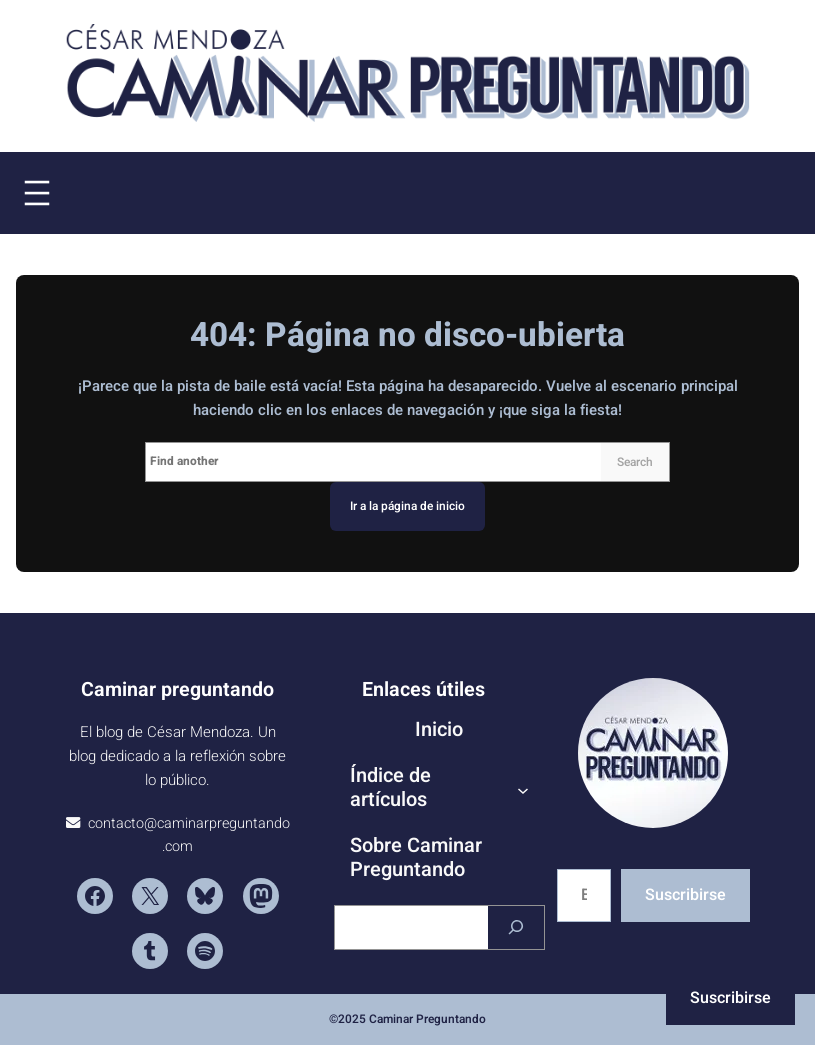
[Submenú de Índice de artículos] (523, 790)
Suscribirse (685, 895)
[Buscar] (516, 927)
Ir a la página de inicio (407, 506)
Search (635, 462)
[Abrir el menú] (37, 193)
